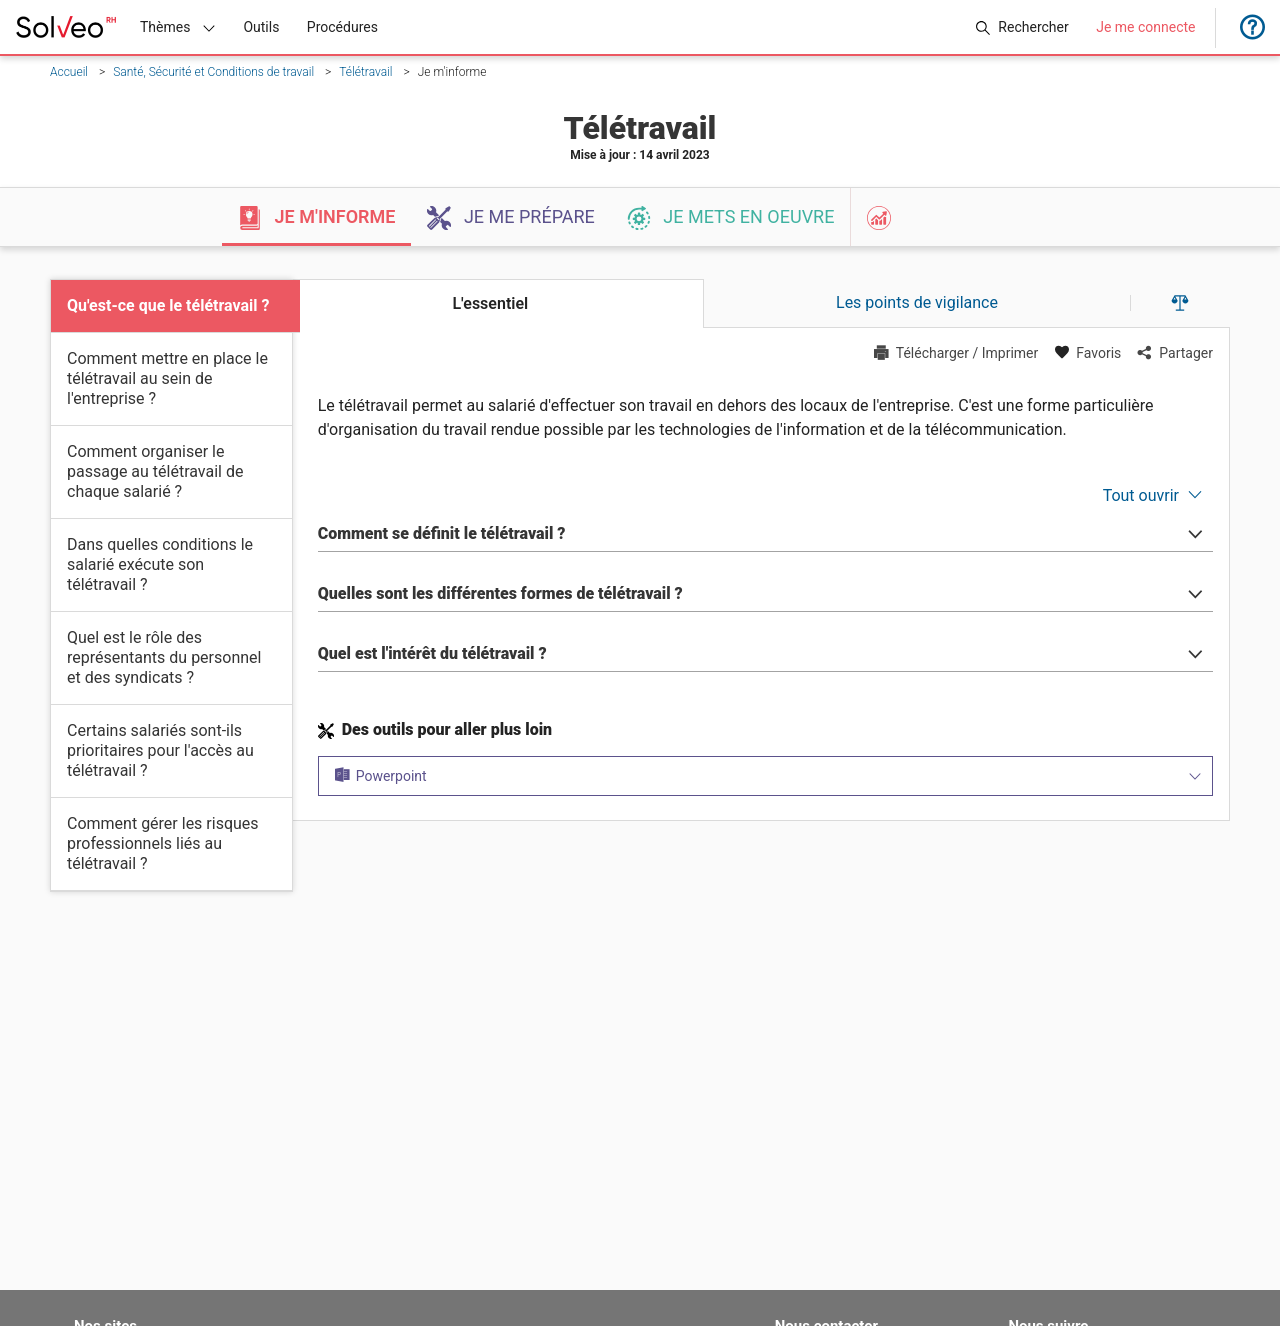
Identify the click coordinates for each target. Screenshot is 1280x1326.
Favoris (1087, 353)
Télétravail (365, 72)
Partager (1175, 353)
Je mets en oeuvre (731, 218)
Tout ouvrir (1141, 495)
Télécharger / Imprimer (956, 353)
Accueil (69, 72)
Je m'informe (316, 218)
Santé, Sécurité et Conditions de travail (213, 72)
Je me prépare (510, 218)
